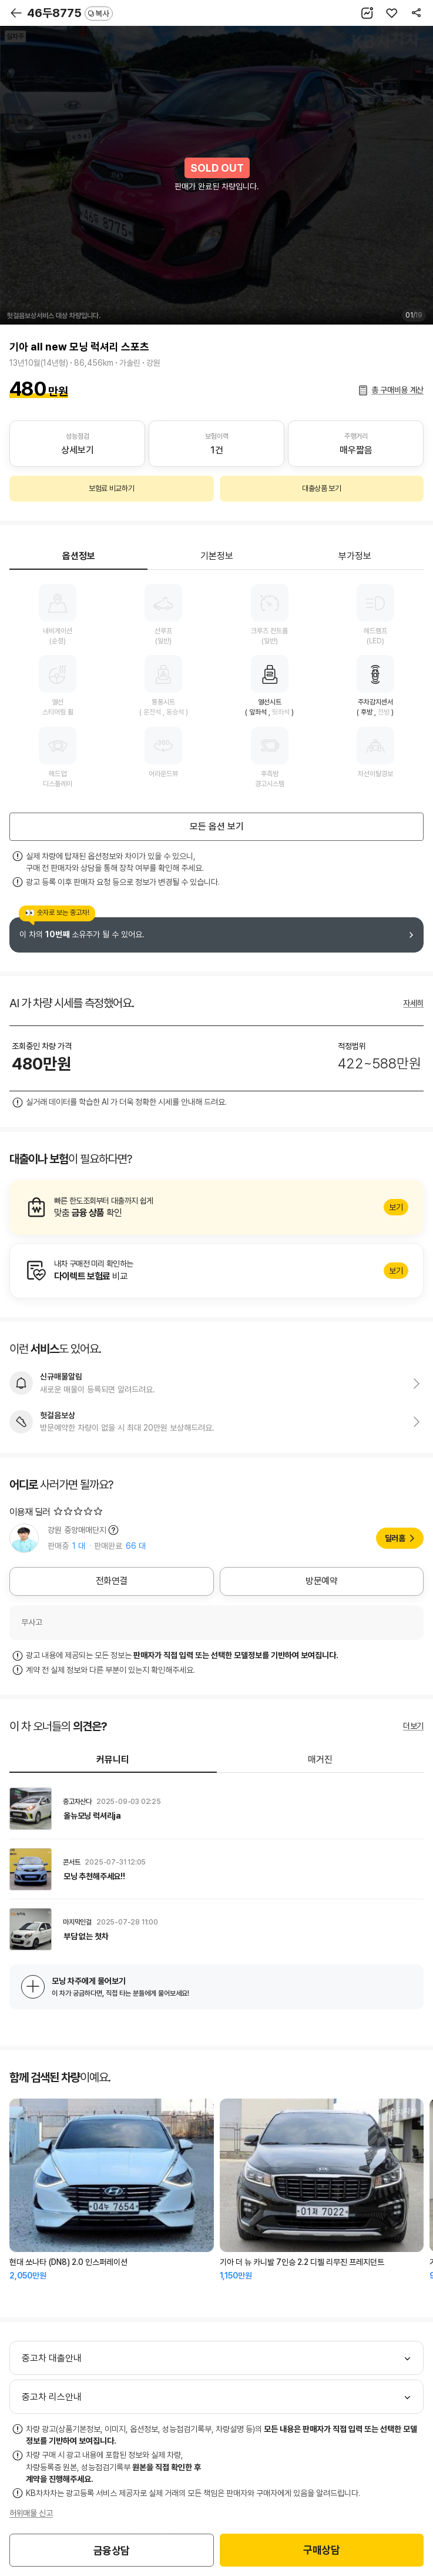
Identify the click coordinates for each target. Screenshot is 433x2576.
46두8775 (70, 13)
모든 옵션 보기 (217, 826)
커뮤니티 (112, 1759)
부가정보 (354, 556)
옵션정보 (78, 556)
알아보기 (216, 1208)
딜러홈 (395, 1538)
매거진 (320, 1759)
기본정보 (216, 556)
